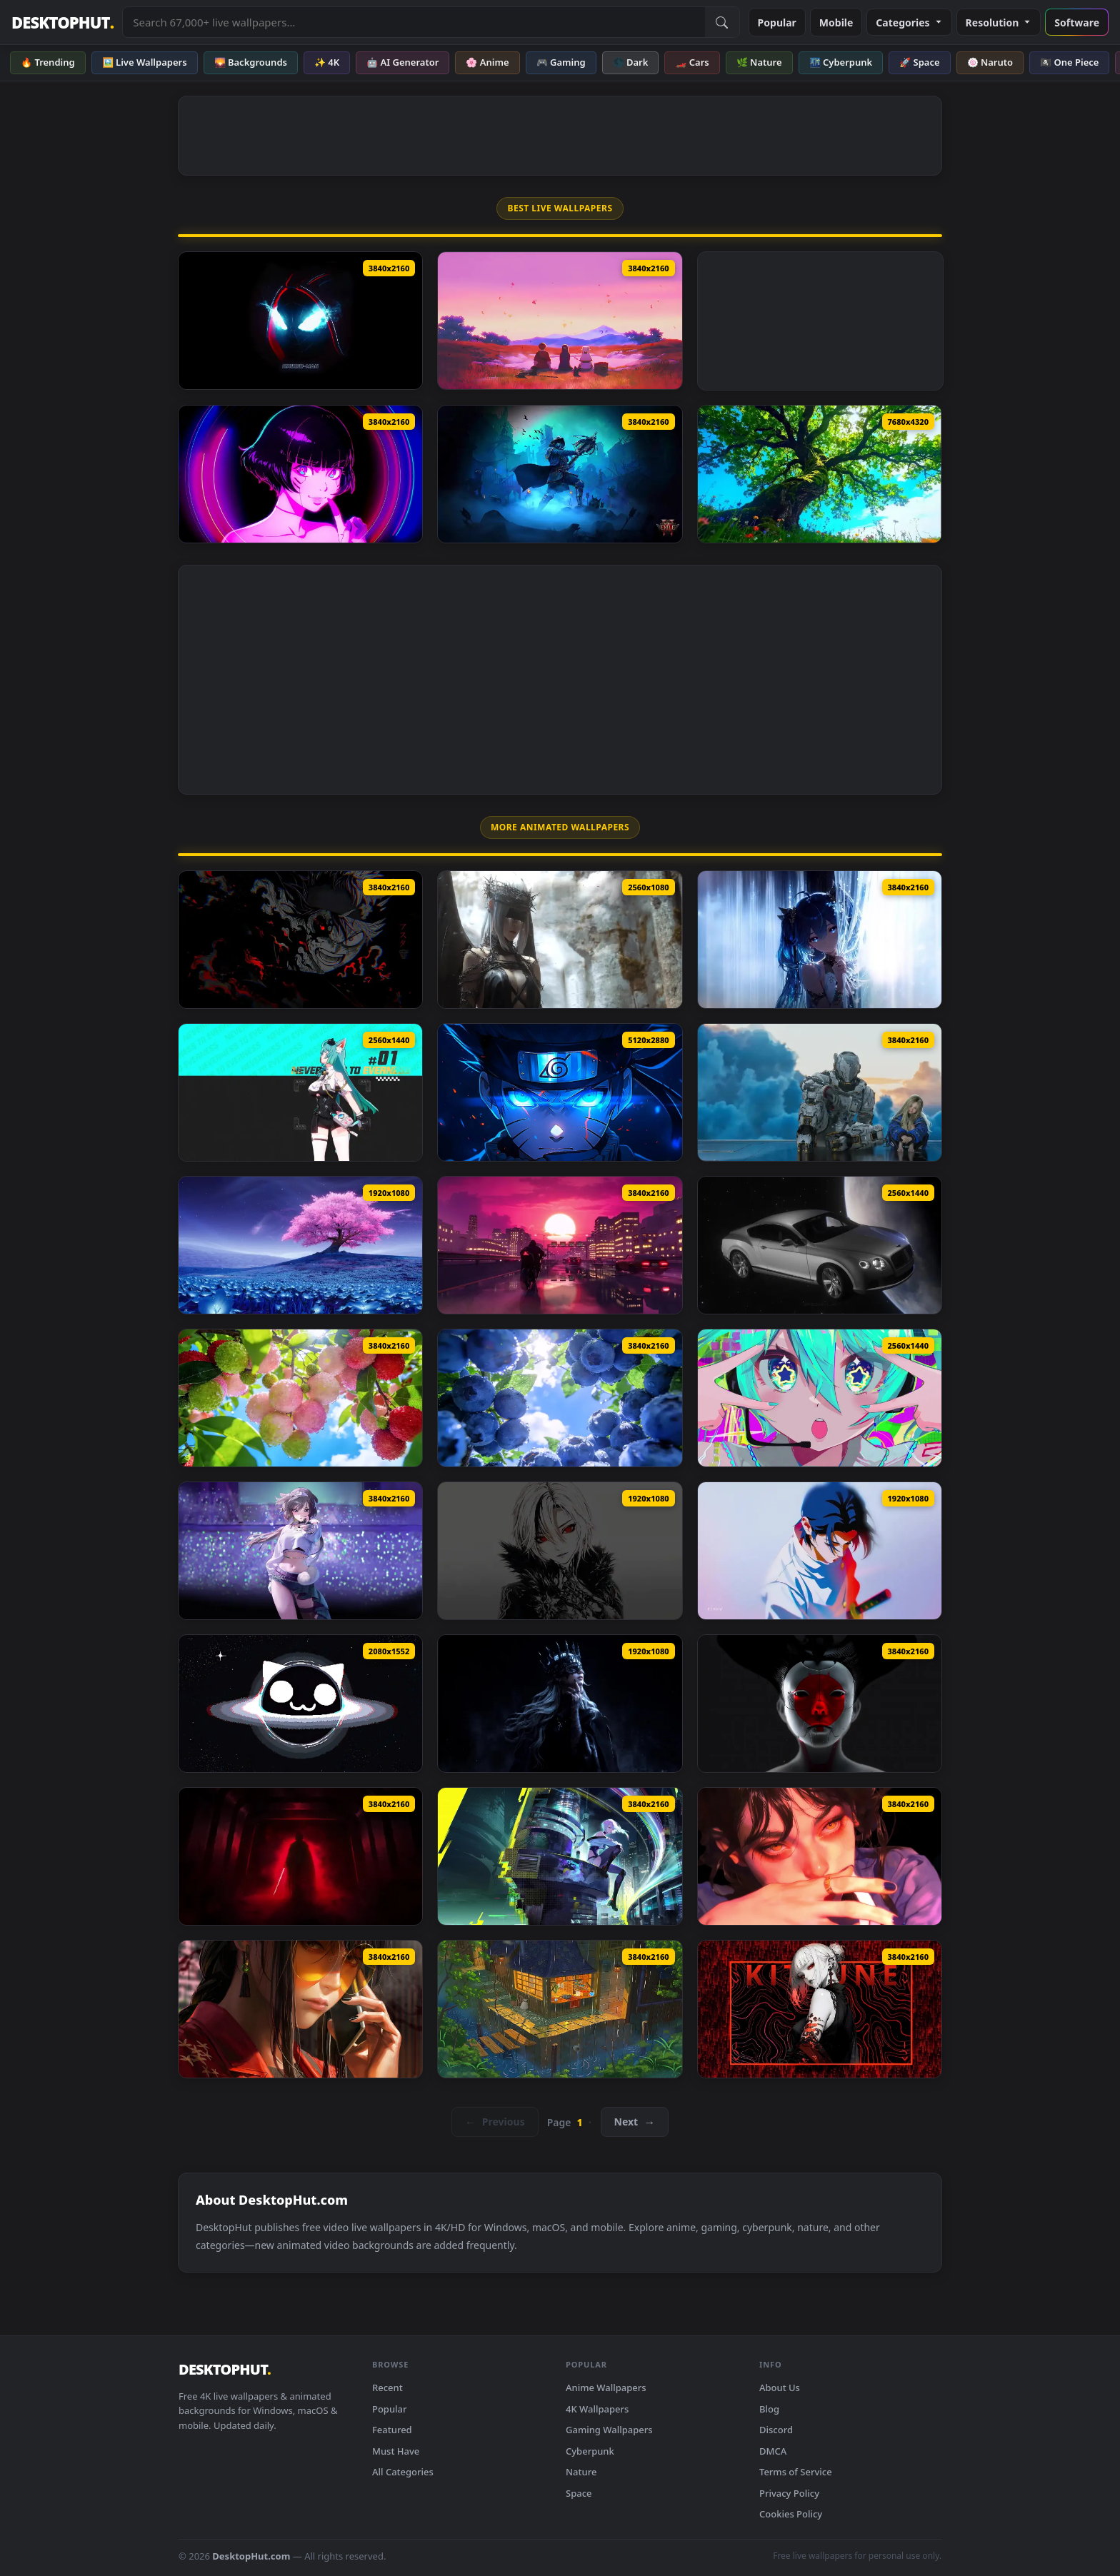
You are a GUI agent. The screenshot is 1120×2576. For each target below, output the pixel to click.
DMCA (772, 2451)
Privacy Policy (789, 2493)
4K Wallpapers (597, 2409)
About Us (779, 2387)
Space (579, 2493)
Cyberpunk (590, 2451)
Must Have (395, 2451)
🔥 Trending (48, 62)
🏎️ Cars (692, 62)
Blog (769, 2409)
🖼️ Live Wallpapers (144, 62)
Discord (776, 2429)
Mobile (836, 22)
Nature (581, 2471)
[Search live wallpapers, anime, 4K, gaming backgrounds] (413, 22)
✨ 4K (326, 62)
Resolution (999, 22)
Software (1076, 22)
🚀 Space (919, 62)
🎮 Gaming (561, 62)
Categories (909, 22)
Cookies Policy (790, 2513)
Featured (392, 2429)
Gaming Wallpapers (609, 2429)
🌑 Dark (631, 62)
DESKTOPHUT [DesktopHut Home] (62, 22)
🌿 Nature (759, 62)
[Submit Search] (722, 22)
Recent (387, 2387)
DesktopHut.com (251, 2556)
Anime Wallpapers (606, 2387)
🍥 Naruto (990, 62)
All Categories (403, 2471)
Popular (777, 22)
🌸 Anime (487, 62)
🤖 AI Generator (402, 62)
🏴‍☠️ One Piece (1069, 62)
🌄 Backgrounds (250, 62)
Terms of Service (795, 2471)
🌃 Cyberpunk (841, 62)
